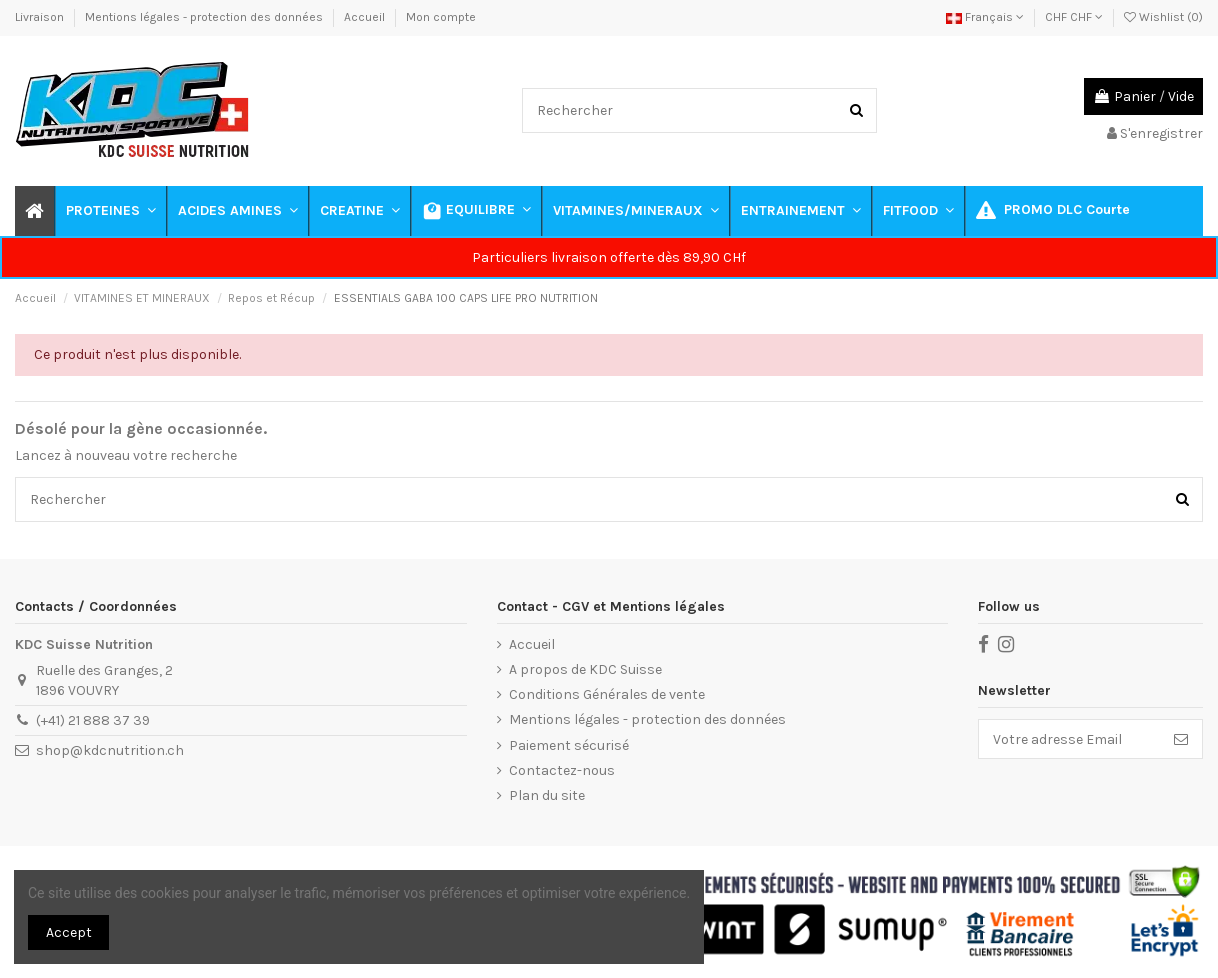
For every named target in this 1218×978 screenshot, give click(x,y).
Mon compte (441, 17)
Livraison (41, 17)
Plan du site (547, 795)
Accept (69, 932)
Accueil (366, 17)
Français (985, 17)
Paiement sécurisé (569, 745)
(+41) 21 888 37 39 (93, 720)
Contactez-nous (562, 770)
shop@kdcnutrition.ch (110, 750)
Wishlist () (1163, 17)
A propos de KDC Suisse (585, 669)
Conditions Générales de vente (607, 694)
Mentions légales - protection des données (205, 17)
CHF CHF (1074, 17)
